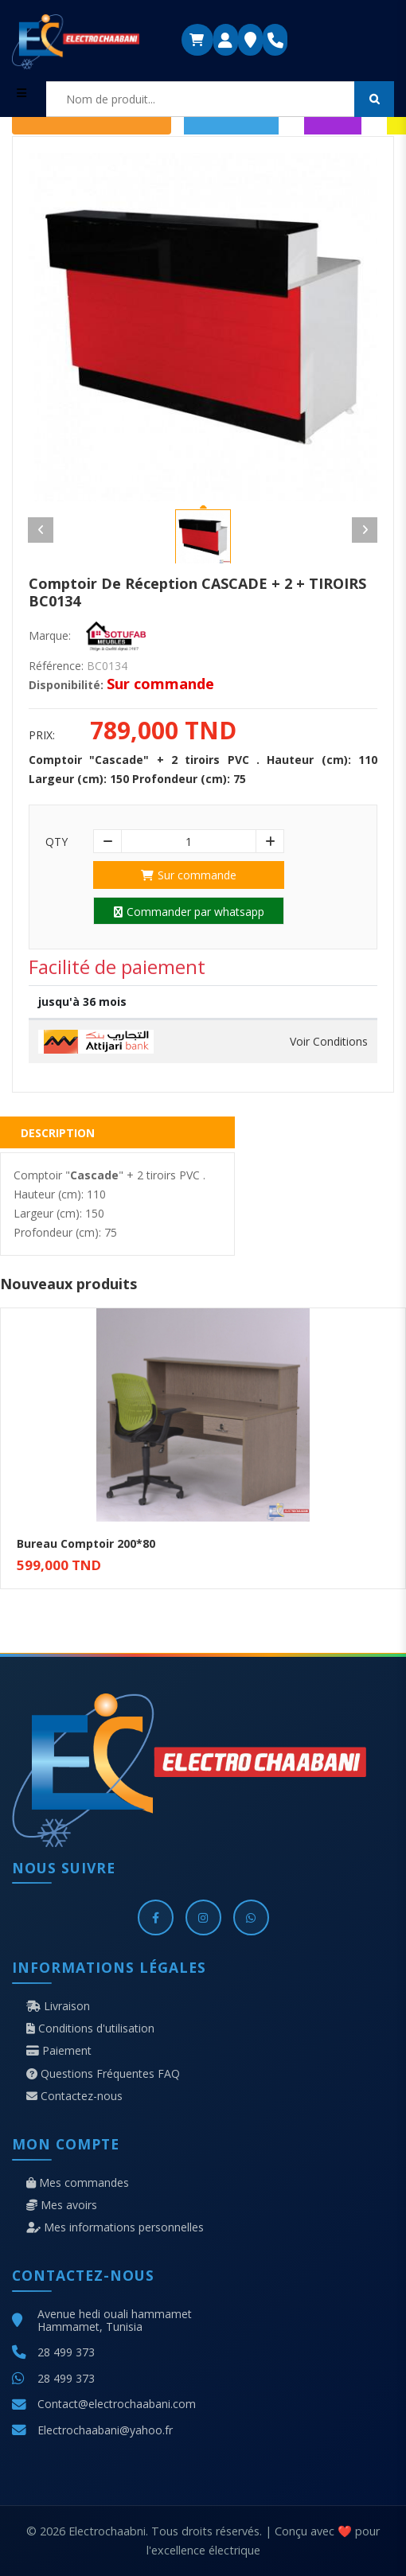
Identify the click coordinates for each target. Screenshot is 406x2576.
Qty (56, 842)
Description (58, 1132)
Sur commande (188, 875)
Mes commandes (77, 2183)
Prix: (42, 735)
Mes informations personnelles (115, 2227)
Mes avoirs (61, 2205)
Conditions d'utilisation (90, 2028)
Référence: (56, 666)
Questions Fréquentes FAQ (103, 2073)
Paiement (59, 2050)
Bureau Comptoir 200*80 (86, 1543)
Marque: (50, 635)
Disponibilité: (66, 685)
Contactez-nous (74, 2096)
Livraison (58, 2006)
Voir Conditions (329, 1041)
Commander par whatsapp (189, 911)
